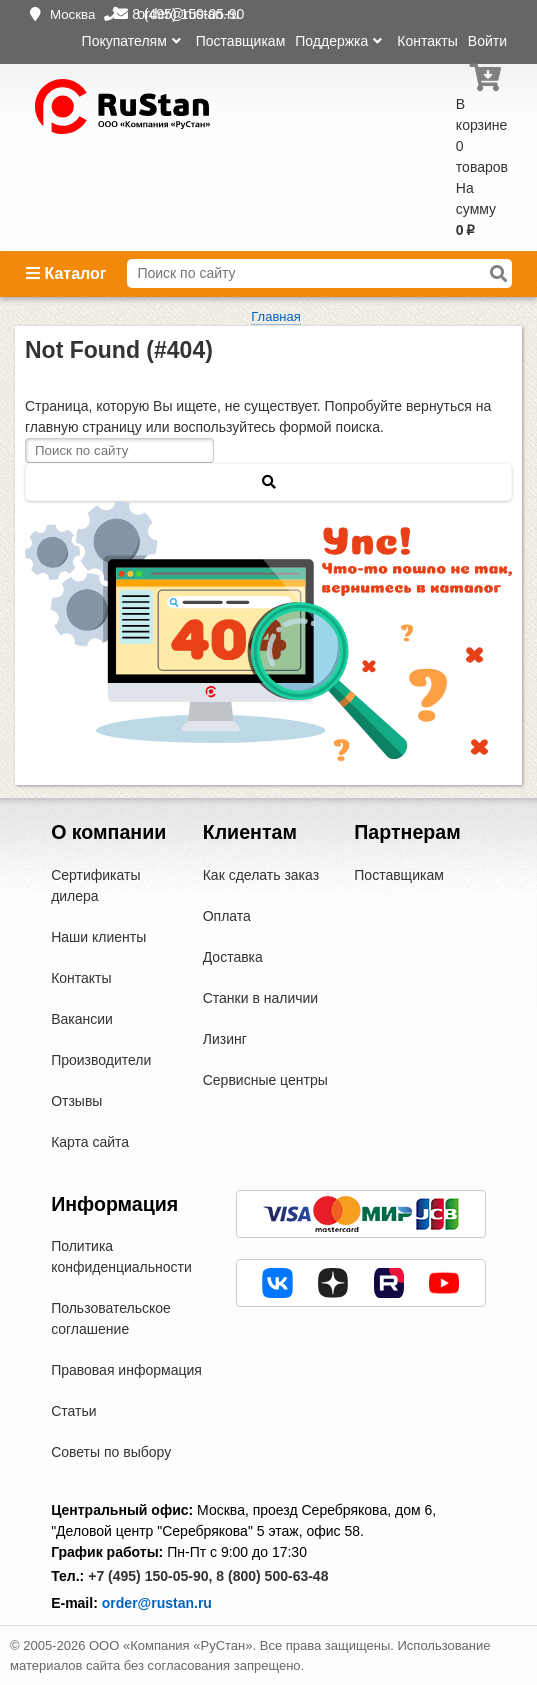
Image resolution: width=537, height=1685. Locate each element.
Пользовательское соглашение (111, 1318)
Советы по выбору (111, 1452)
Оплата (227, 916)
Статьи (73, 1411)
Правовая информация (126, 1370)
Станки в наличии (261, 998)
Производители (101, 1060)
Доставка (233, 957)
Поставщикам (241, 41)
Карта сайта (90, 1142)
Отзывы (76, 1101)
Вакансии (82, 1019)
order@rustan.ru (157, 1603)
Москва (73, 14)
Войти (487, 41)
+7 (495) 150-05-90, (150, 1576)
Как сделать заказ (261, 875)
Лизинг (225, 1039)
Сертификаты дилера (95, 885)
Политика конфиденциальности (121, 1256)
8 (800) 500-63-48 (272, 1576)
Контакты (427, 41)
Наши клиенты (98, 937)
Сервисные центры (265, 1080)
